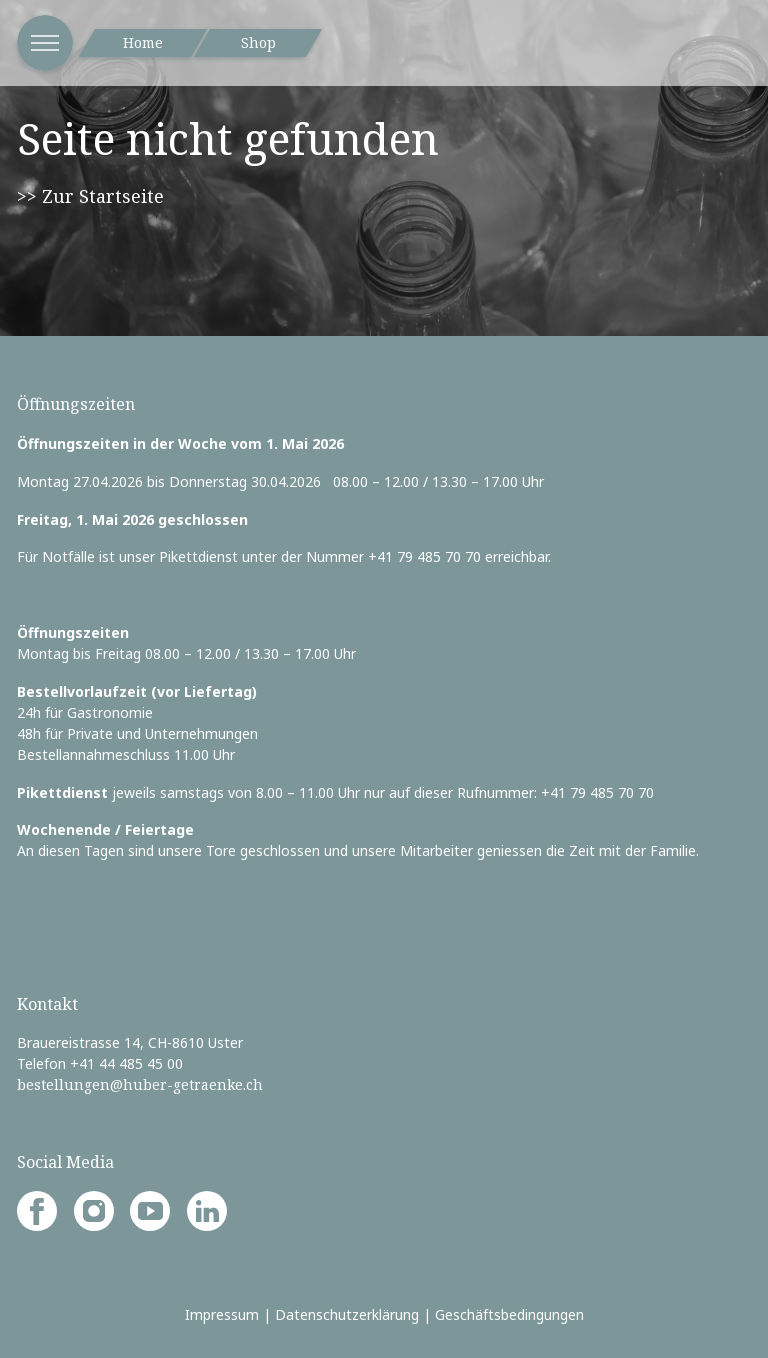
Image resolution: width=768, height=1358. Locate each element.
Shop (258, 42)
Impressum (222, 1314)
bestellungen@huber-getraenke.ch (140, 1084)
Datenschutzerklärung (347, 1314)
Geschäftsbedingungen (509, 1314)
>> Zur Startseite (90, 196)
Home (143, 42)
